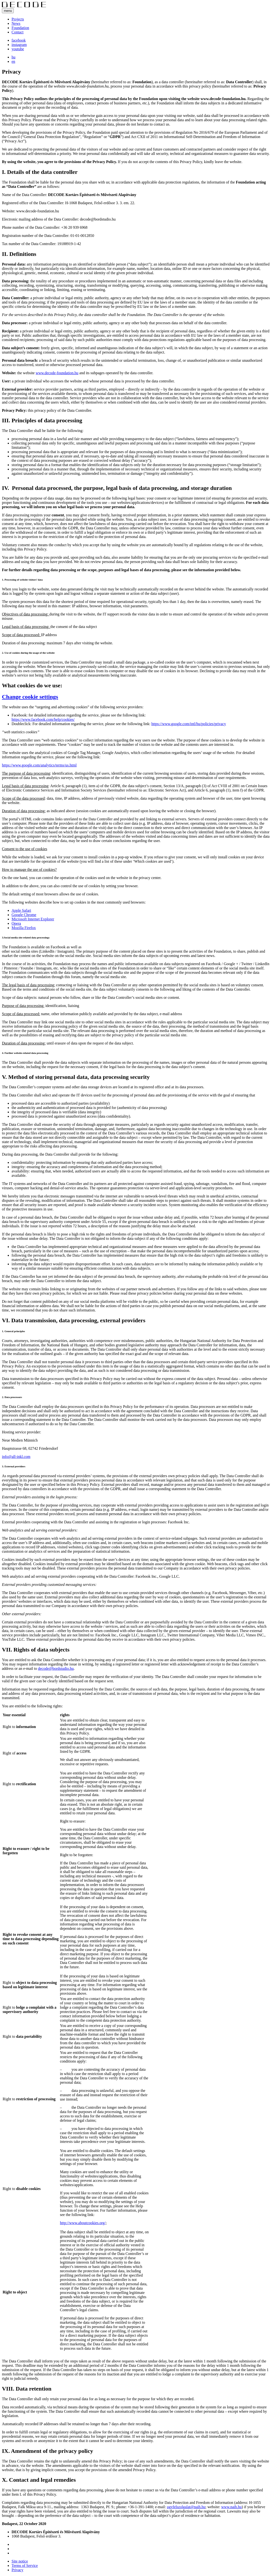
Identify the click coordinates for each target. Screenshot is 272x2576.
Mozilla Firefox (24, 928)
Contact (18, 32)
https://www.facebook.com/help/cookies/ (43, 719)
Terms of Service (25, 2565)
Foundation (20, 28)
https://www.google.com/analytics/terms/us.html (39, 765)
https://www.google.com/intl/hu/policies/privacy (188, 724)
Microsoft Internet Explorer (33, 919)
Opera (16, 923)
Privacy (17, 2570)
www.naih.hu (231, 2507)
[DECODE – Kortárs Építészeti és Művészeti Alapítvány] (136, 5)
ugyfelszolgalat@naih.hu (186, 2507)
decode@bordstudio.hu (56, 1668)
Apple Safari (21, 910)
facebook (19, 40)
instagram (19, 45)
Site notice (20, 2561)
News (16, 23)
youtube (18, 49)
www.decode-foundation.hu (57, 373)
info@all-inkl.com (16, 1457)
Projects (18, 19)
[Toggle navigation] (8, 10)
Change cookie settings (30, 697)
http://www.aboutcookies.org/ (83, 2223)
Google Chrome (24, 915)
